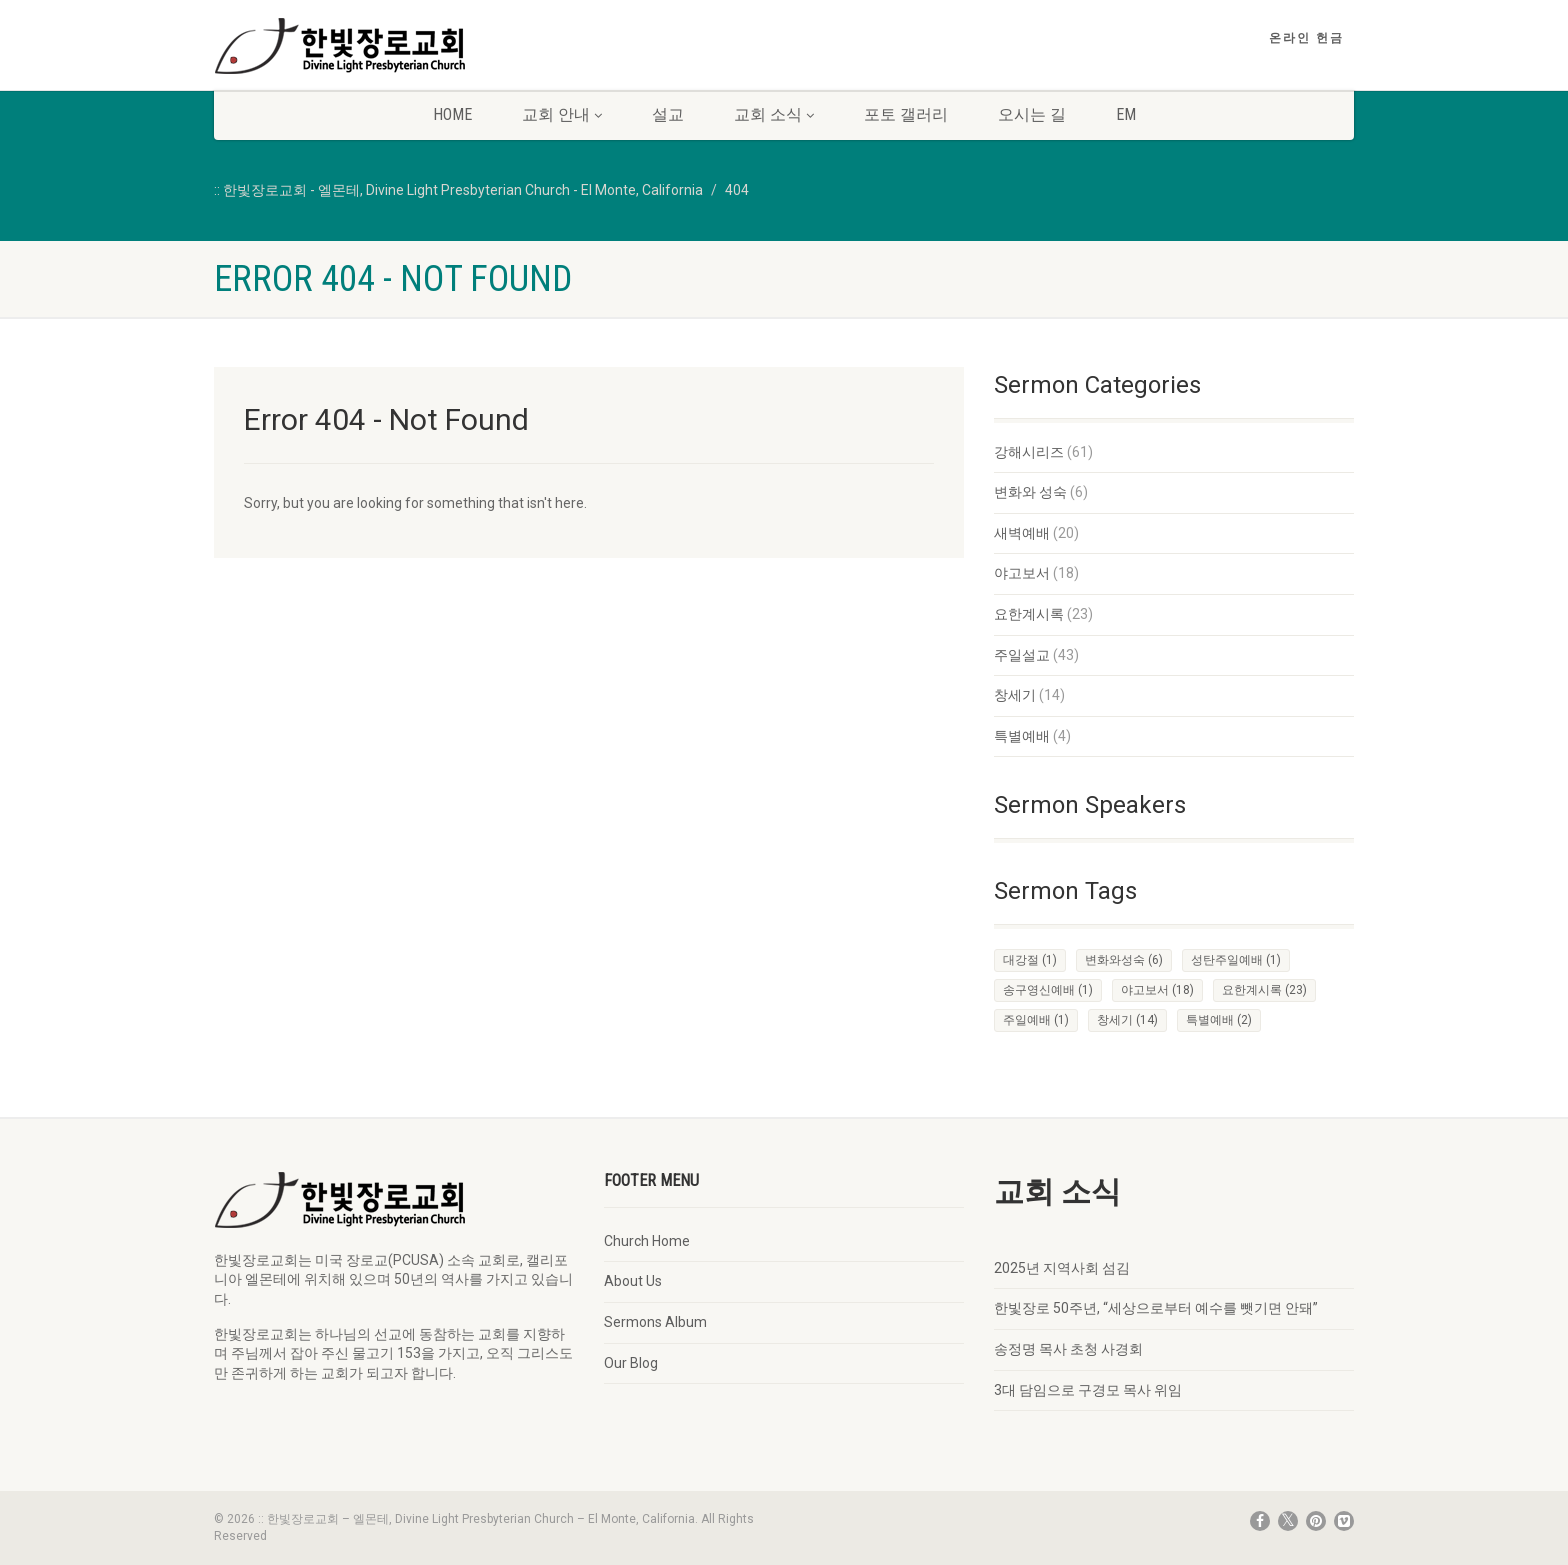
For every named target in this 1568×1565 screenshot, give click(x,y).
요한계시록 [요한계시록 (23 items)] (1264, 990)
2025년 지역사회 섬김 (1062, 1268)
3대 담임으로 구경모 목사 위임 (1088, 1390)
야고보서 (1022, 573)
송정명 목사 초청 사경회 (1068, 1349)
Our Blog (631, 1363)
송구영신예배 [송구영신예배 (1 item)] (1048, 990)
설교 (668, 114)
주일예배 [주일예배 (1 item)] (1036, 1020)
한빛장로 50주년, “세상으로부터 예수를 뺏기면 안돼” (1156, 1308)
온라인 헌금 (1306, 38)
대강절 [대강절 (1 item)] (1030, 960)
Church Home (647, 1241)
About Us (633, 1281)
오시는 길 (1032, 114)
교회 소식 (774, 114)
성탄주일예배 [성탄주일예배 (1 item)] (1236, 960)
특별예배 (1022, 736)
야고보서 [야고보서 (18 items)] (1157, 990)
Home (452, 114)
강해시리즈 (1029, 452)
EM (1126, 114)
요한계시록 (1029, 614)
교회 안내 (562, 114)
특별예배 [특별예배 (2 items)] (1219, 1020)
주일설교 (1022, 655)
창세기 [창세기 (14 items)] (1127, 1020)
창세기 (1015, 695)
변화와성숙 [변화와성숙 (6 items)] (1124, 960)
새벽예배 (1022, 533)
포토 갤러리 (906, 114)
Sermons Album (655, 1322)
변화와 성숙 (1030, 492)
